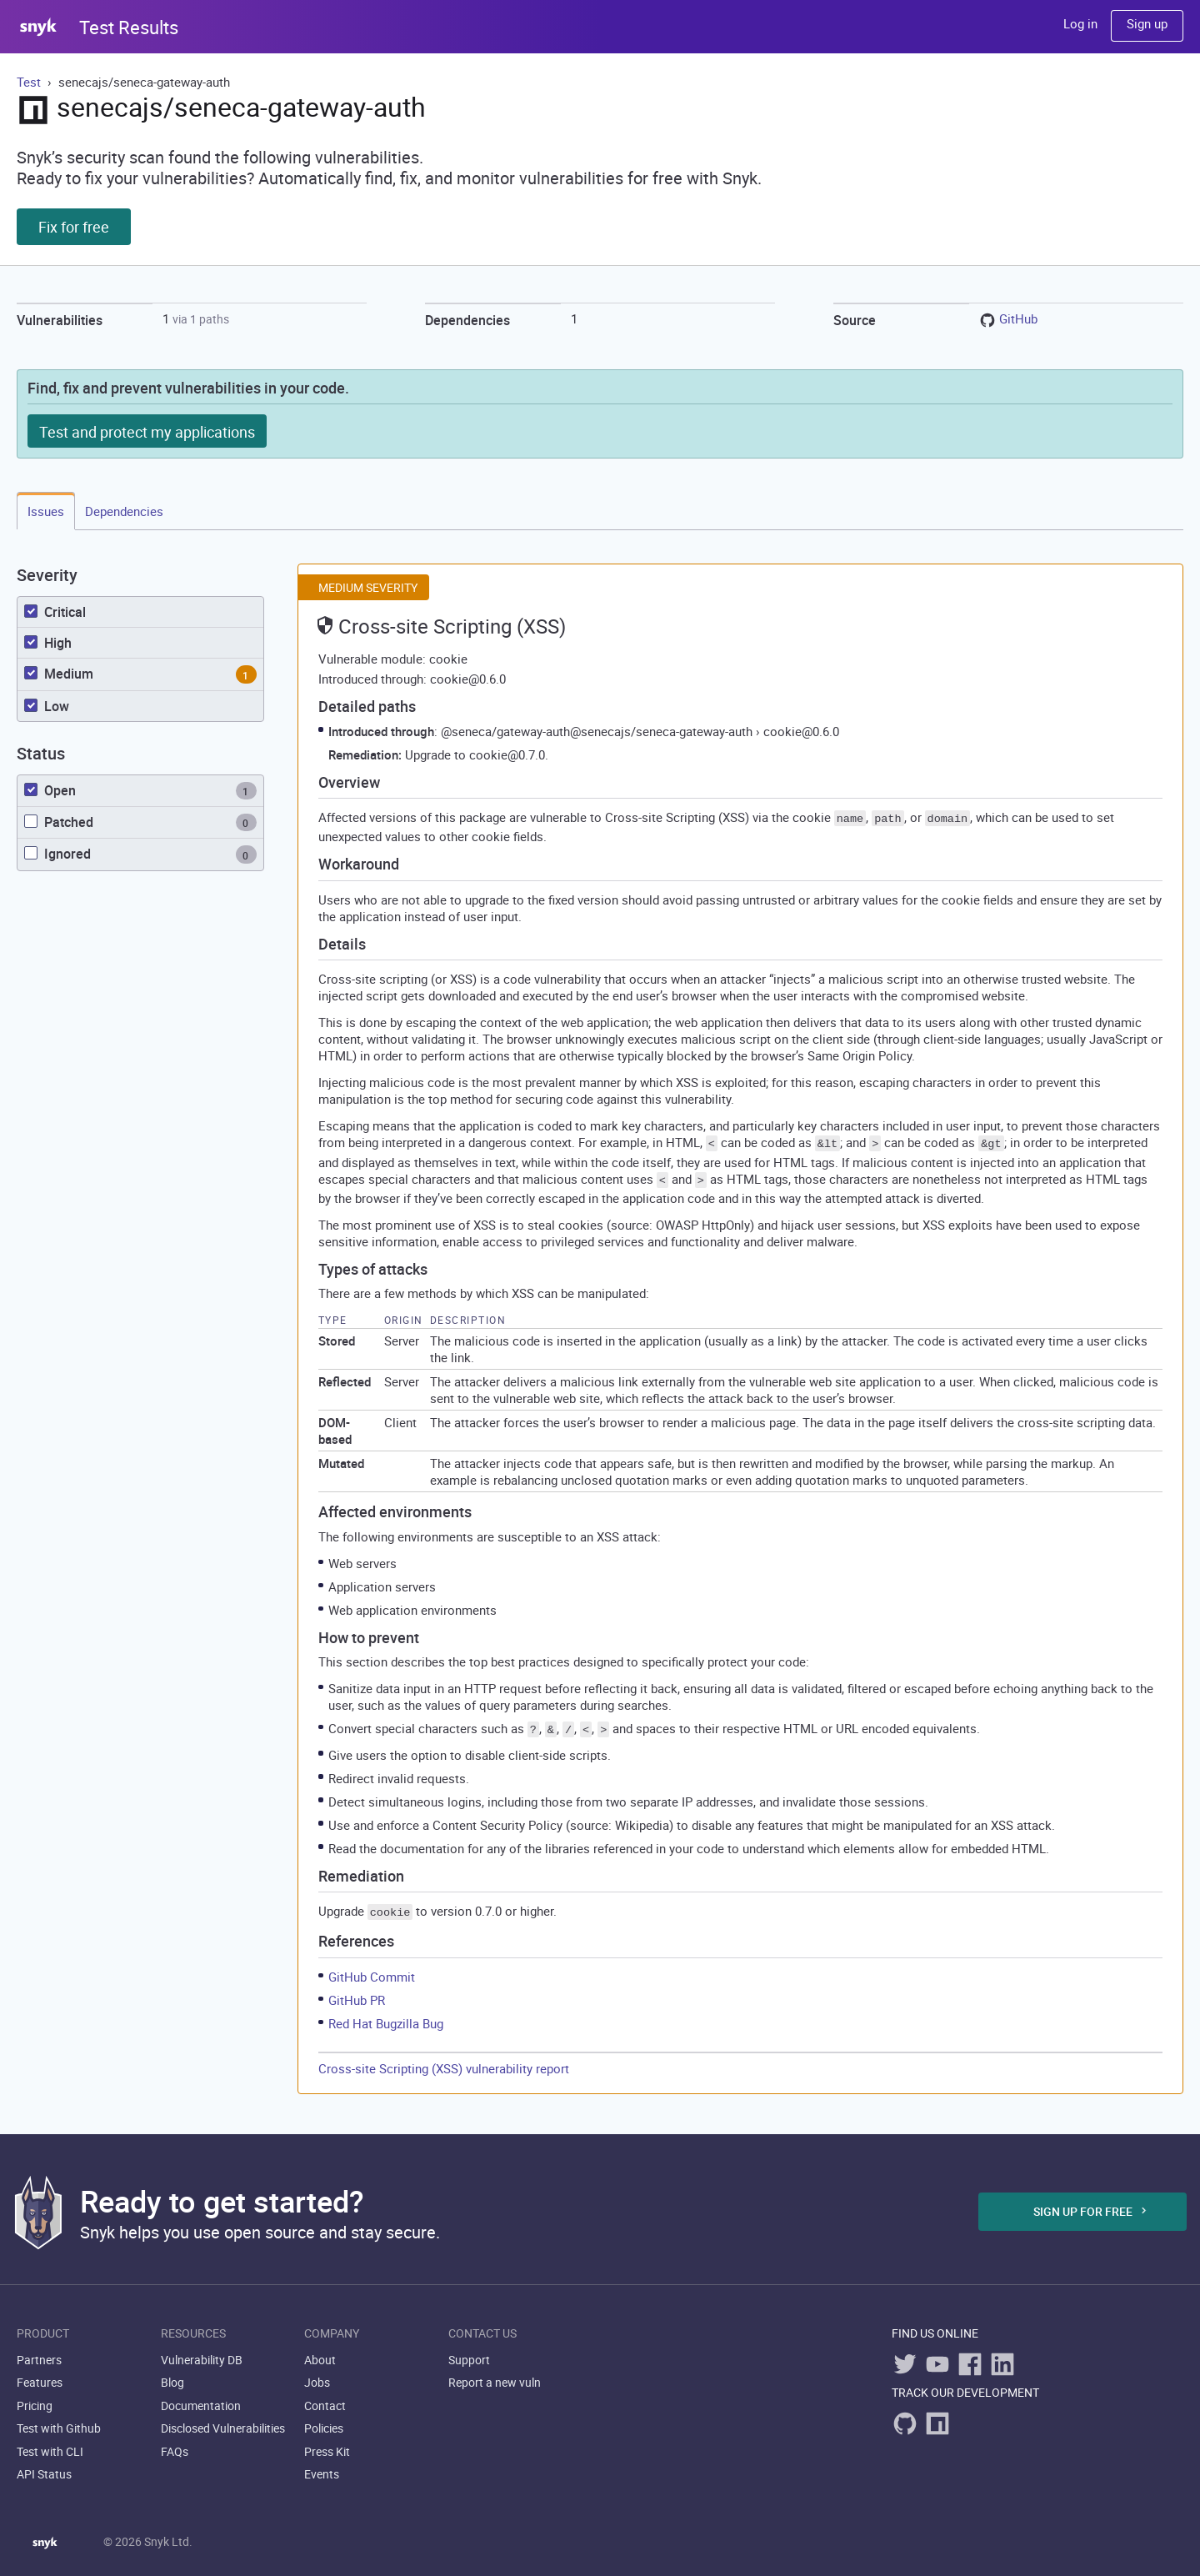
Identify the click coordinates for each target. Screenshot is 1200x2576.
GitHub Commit (371, 1968)
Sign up (1147, 23)
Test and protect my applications (147, 432)
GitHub (1018, 318)
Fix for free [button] (73, 227)
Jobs (317, 2375)
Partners (39, 2351)
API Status (44, 2466)
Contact (325, 2397)
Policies (323, 2420)
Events (321, 2466)
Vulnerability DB (201, 2351)
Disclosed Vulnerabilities (223, 2420)
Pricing (34, 2397)
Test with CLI (50, 2443)
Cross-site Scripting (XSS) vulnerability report (443, 2060)
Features (39, 2375)
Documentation (201, 2397)
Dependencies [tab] (124, 511)
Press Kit (327, 2443)
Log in (1080, 23)
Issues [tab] (46, 511)
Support (469, 2351)
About (320, 2351)
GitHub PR (356, 1991)
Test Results (128, 27)
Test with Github (59, 2420)
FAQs (174, 2443)
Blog (172, 2375)
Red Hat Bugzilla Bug (385, 2015)
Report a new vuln (494, 2375)
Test (30, 81)
